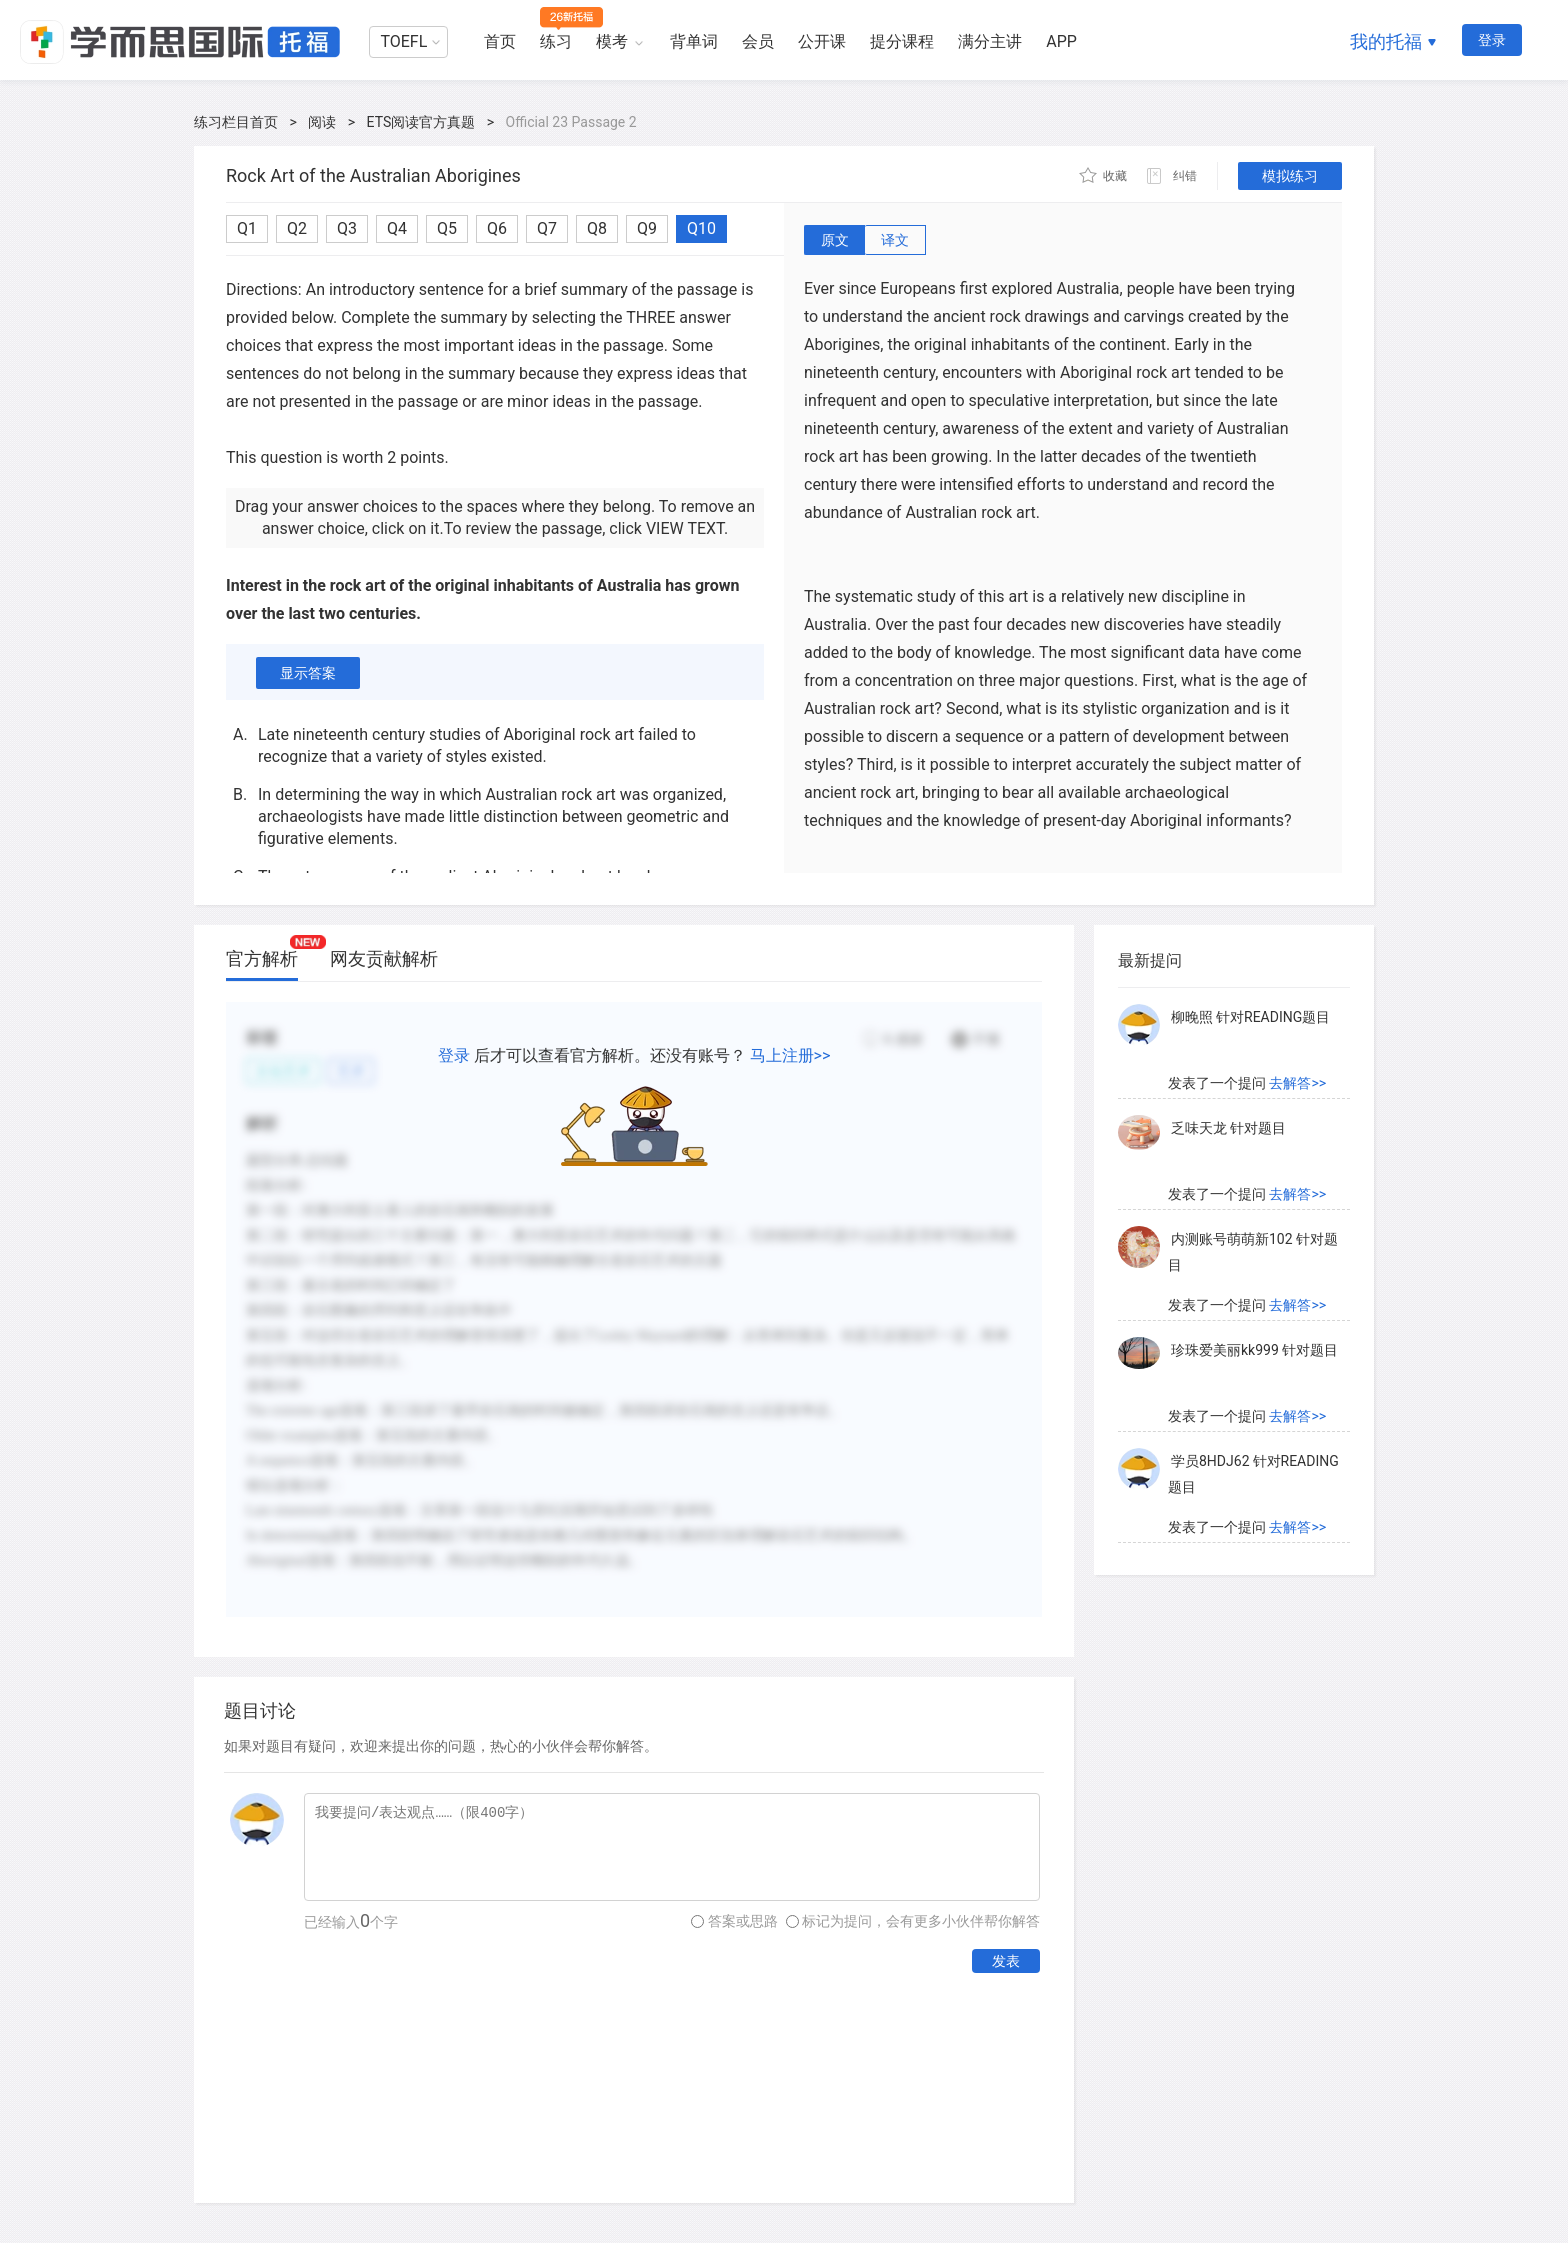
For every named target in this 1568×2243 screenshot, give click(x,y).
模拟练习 (1290, 176)
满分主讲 (990, 41)
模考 (612, 41)
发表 (1006, 1961)
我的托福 (1386, 41)
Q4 (397, 228)
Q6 (497, 228)
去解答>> (1297, 1083)
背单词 (694, 41)
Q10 (701, 228)
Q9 (647, 228)
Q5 (447, 228)
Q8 (597, 228)
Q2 (297, 228)
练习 (556, 41)
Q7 (547, 228)
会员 (758, 41)
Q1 (247, 228)
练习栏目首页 (236, 122)
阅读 (322, 122)
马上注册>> (790, 1055)
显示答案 (308, 673)
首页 (500, 41)
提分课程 (902, 41)
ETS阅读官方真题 (421, 122)
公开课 (822, 41)
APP (1061, 41)
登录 (1492, 40)
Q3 (347, 228)
